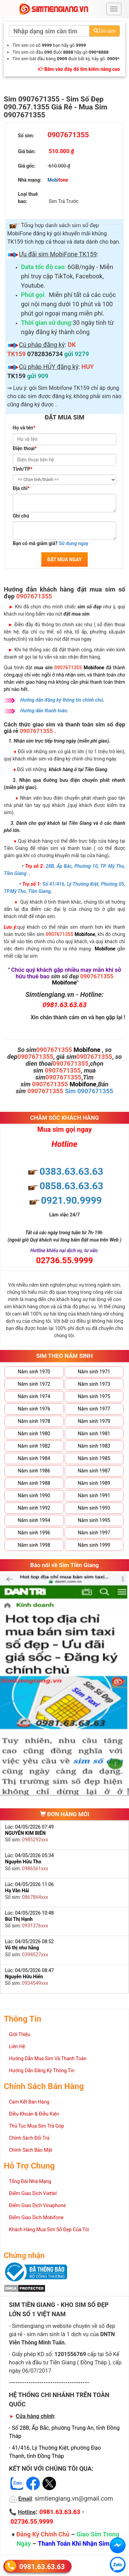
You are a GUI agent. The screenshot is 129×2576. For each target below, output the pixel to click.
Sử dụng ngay (73, 543)
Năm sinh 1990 (34, 1495)
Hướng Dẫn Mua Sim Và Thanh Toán (47, 2058)
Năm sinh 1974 (34, 1396)
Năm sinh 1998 (34, 1545)
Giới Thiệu (19, 2034)
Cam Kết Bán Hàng (29, 2102)
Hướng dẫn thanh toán (43, 710)
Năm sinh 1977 (94, 1409)
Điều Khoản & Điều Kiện (34, 2114)
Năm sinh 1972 (34, 1384)
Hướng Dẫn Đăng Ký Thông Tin (41, 2070)
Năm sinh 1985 (94, 1458)
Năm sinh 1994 (34, 1520)
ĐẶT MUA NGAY (64, 559)
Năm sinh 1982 (34, 1446)
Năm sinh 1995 (94, 1520)
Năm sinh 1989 (94, 1483)
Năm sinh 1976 (34, 1409)
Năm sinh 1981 (94, 1433)
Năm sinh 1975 (94, 1396)
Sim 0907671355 (89, 1091)
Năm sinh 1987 (94, 1470)
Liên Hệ (17, 2046)
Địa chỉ (21, 488)
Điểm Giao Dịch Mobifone (36, 2217)
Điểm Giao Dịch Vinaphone (37, 2205)
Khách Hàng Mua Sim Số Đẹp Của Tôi (49, 2229)
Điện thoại (25, 448)
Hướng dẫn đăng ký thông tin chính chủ (61, 700)
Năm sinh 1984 (34, 1458)
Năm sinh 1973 (94, 1384)
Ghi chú (21, 516)
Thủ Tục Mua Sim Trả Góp (36, 2126)
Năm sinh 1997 (94, 1532)
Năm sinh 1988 (34, 1483)
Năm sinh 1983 (94, 1446)
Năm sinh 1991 (94, 1495)
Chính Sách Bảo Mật (30, 2150)
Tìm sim (105, 31)
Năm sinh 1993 (94, 1508)
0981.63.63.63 (42, 2566)
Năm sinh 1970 (34, 1371)
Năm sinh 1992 (34, 1508)
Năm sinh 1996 (34, 1532)
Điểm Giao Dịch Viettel (33, 2193)
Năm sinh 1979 (94, 1421)
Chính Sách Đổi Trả (29, 2138)
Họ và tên (24, 427)
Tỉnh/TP (22, 469)
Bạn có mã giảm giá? (50, 543)
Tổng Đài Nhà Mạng (30, 2181)
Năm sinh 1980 (34, 1433)
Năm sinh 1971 (94, 1371)
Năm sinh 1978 (34, 1421)
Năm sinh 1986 (34, 1470)
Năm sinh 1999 (94, 1545)
